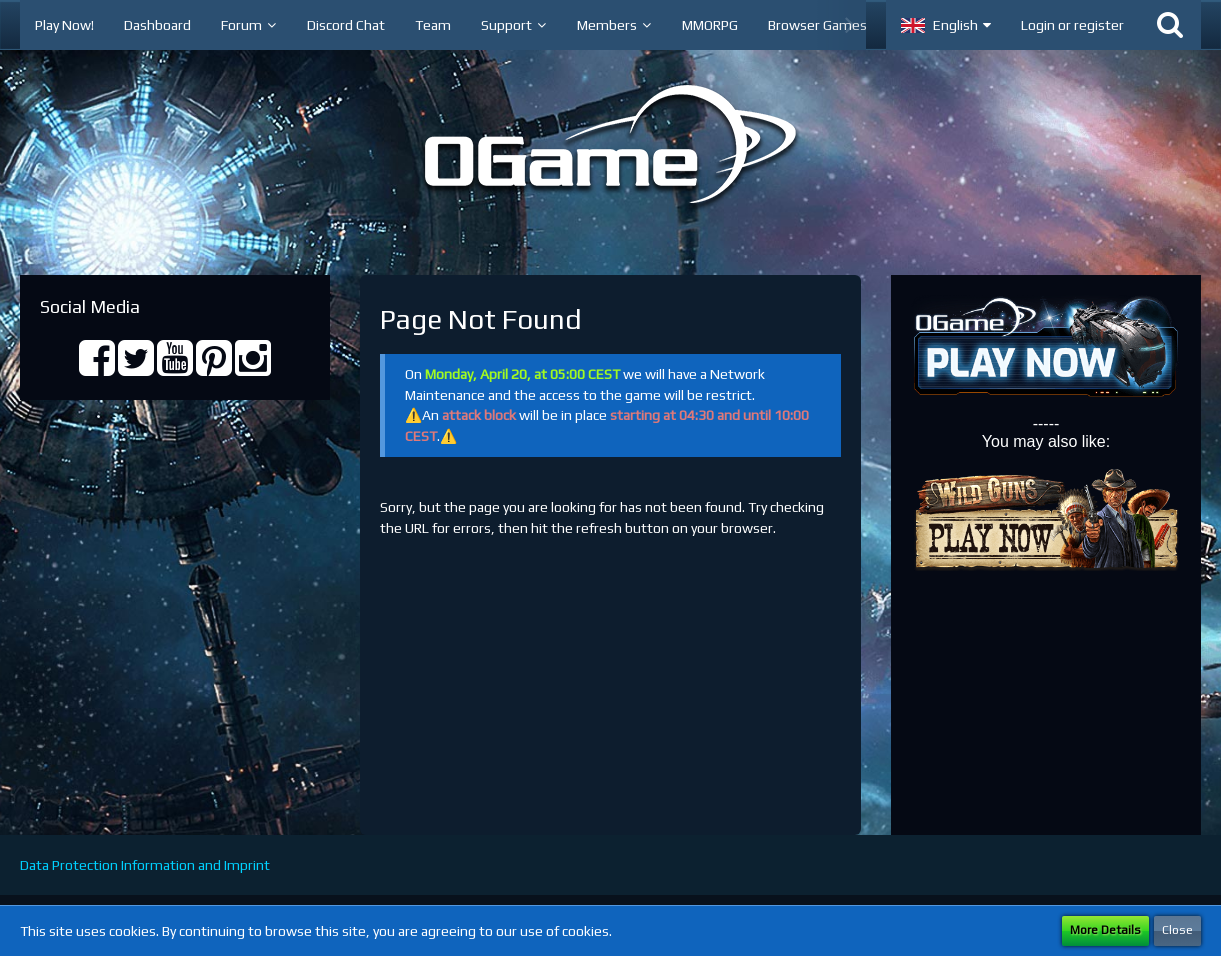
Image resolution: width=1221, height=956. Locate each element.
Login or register (1072, 25)
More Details (1105, 930)
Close (1177, 930)
